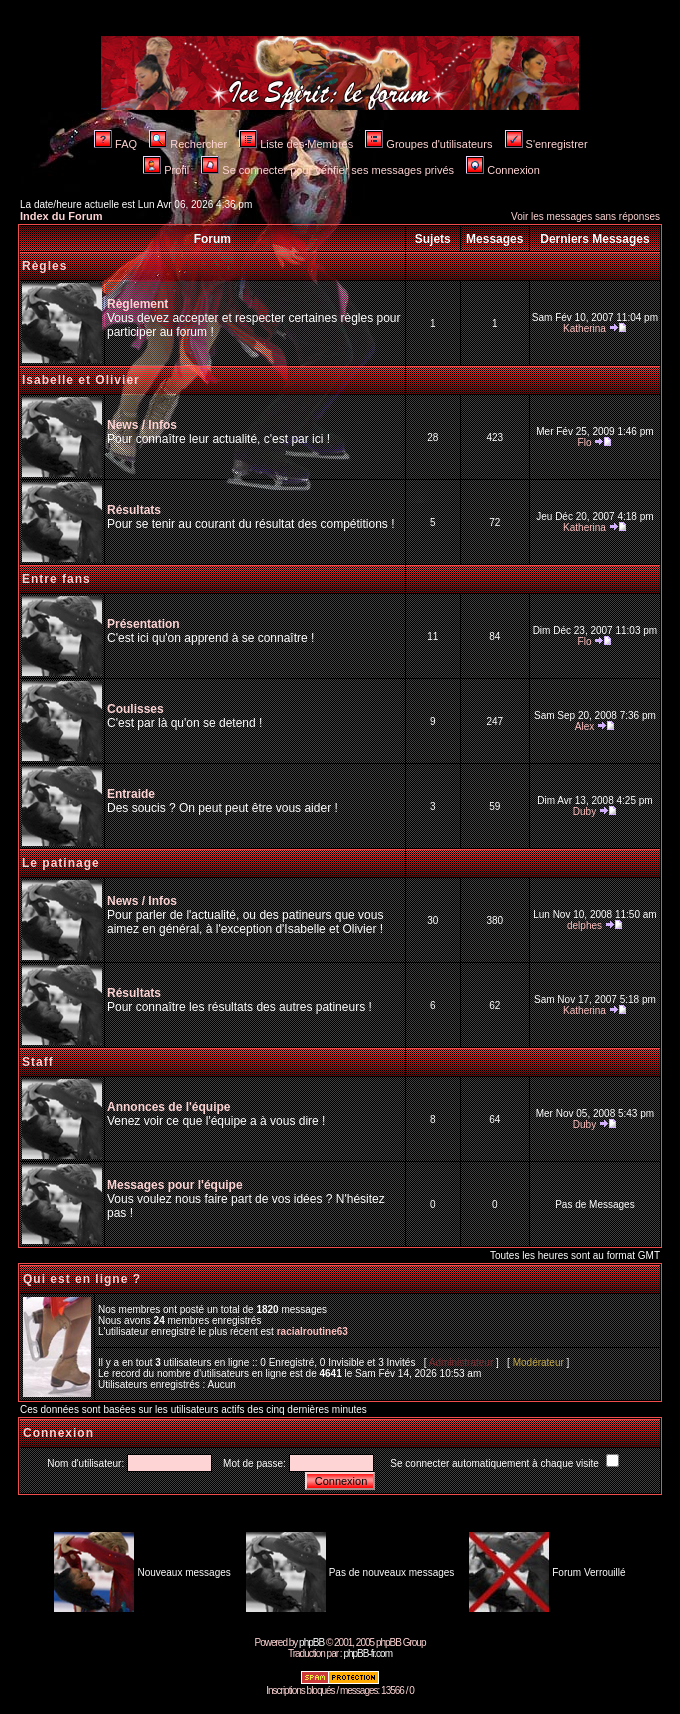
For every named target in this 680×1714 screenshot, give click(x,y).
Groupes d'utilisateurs (428, 144)
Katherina (584, 328)
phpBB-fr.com (367, 1653)
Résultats (134, 510)
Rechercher (188, 144)
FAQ (115, 144)
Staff (38, 1062)
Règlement (137, 304)
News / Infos (142, 425)
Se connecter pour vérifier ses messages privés (327, 170)
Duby (584, 811)
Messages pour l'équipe (175, 1185)
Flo (585, 442)
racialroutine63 (312, 1331)
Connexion (503, 170)
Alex (584, 726)
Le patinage (61, 863)
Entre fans (56, 579)
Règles (44, 266)
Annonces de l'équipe (169, 1107)
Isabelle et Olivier (81, 380)
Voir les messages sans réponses (585, 216)
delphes (584, 925)
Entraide (131, 794)
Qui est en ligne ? (82, 1279)
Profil (166, 170)
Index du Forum (61, 216)
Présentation (143, 624)
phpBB (311, 1642)
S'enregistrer (546, 144)
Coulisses (135, 709)
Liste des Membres (296, 144)
